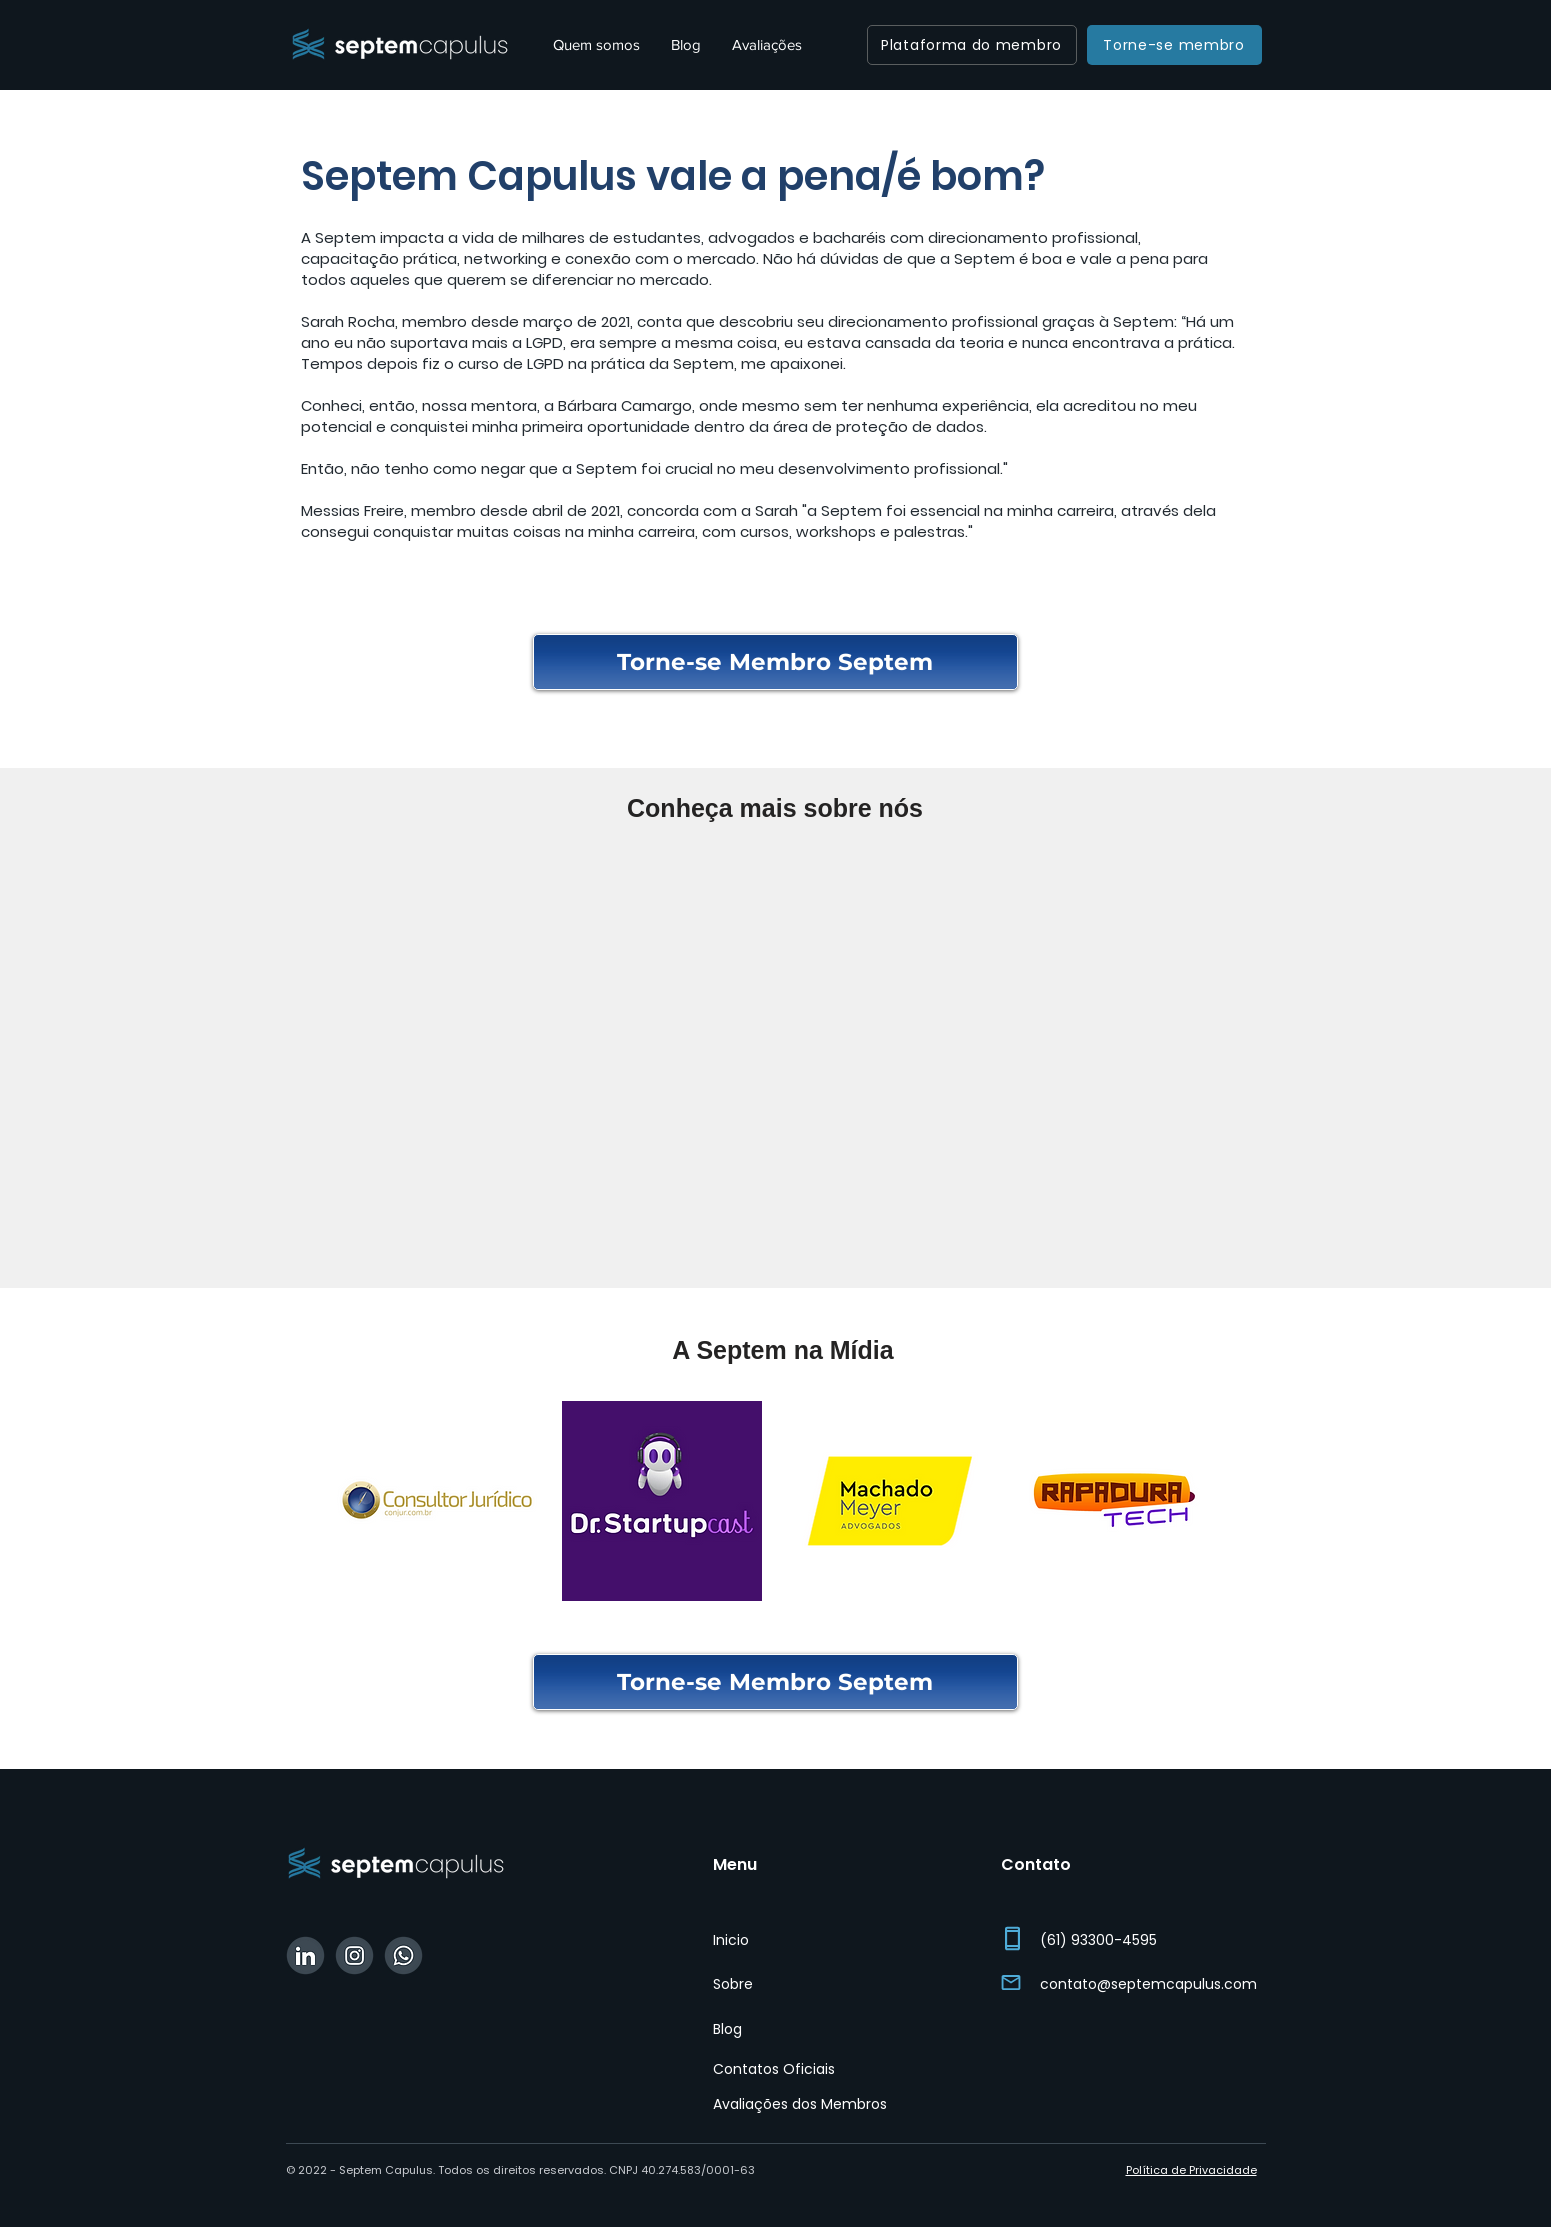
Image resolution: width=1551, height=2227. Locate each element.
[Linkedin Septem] (305, 1955)
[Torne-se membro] (1174, 45)
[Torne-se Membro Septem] (775, 662)
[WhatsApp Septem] (403, 1955)
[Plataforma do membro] (972, 45)
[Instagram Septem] (354, 1955)
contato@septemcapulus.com (1148, 1984)
